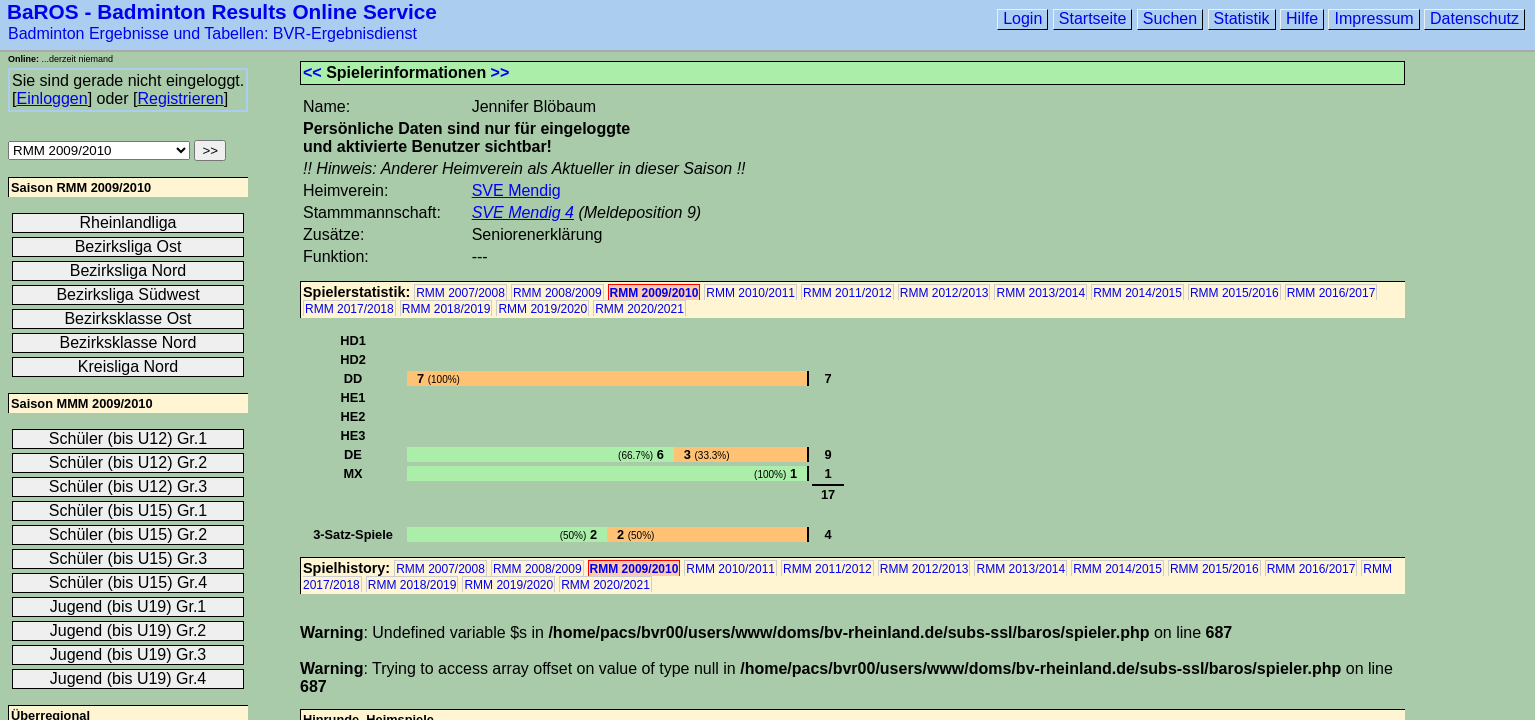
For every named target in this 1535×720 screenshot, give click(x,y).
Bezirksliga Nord (128, 270)
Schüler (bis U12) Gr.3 (128, 486)
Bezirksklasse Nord (128, 342)
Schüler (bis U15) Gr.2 (128, 534)
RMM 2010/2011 (750, 293)
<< (312, 72)
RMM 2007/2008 (460, 293)
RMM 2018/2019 (446, 309)
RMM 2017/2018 (349, 309)
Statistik (1242, 18)
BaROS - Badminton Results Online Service (222, 11)
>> (500, 72)
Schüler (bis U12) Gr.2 (128, 462)
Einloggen (51, 98)
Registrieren (180, 98)
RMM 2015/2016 (1234, 293)
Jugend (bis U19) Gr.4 (128, 678)
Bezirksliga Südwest (127, 294)
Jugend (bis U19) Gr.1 (128, 606)
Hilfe (1302, 18)
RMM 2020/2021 (639, 309)
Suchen (1170, 18)
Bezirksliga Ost (128, 246)
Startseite (1093, 18)
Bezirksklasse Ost (127, 318)
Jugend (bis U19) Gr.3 (128, 654)
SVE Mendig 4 (523, 212)
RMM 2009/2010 (654, 293)
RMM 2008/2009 (557, 293)
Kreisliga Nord (128, 366)
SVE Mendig (516, 190)
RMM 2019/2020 (542, 309)
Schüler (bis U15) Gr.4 (128, 582)
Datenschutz (1474, 18)
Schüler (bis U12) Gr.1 (128, 438)
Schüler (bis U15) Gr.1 (128, 510)
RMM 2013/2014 (1040, 293)
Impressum (1373, 18)
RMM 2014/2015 (1137, 293)
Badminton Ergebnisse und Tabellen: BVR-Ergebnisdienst (212, 33)
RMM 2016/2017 (1331, 293)
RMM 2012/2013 (944, 293)
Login (1022, 18)
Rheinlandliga (128, 222)
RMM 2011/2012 (847, 293)
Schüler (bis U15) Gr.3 (128, 558)
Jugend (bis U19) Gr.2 (128, 630)
